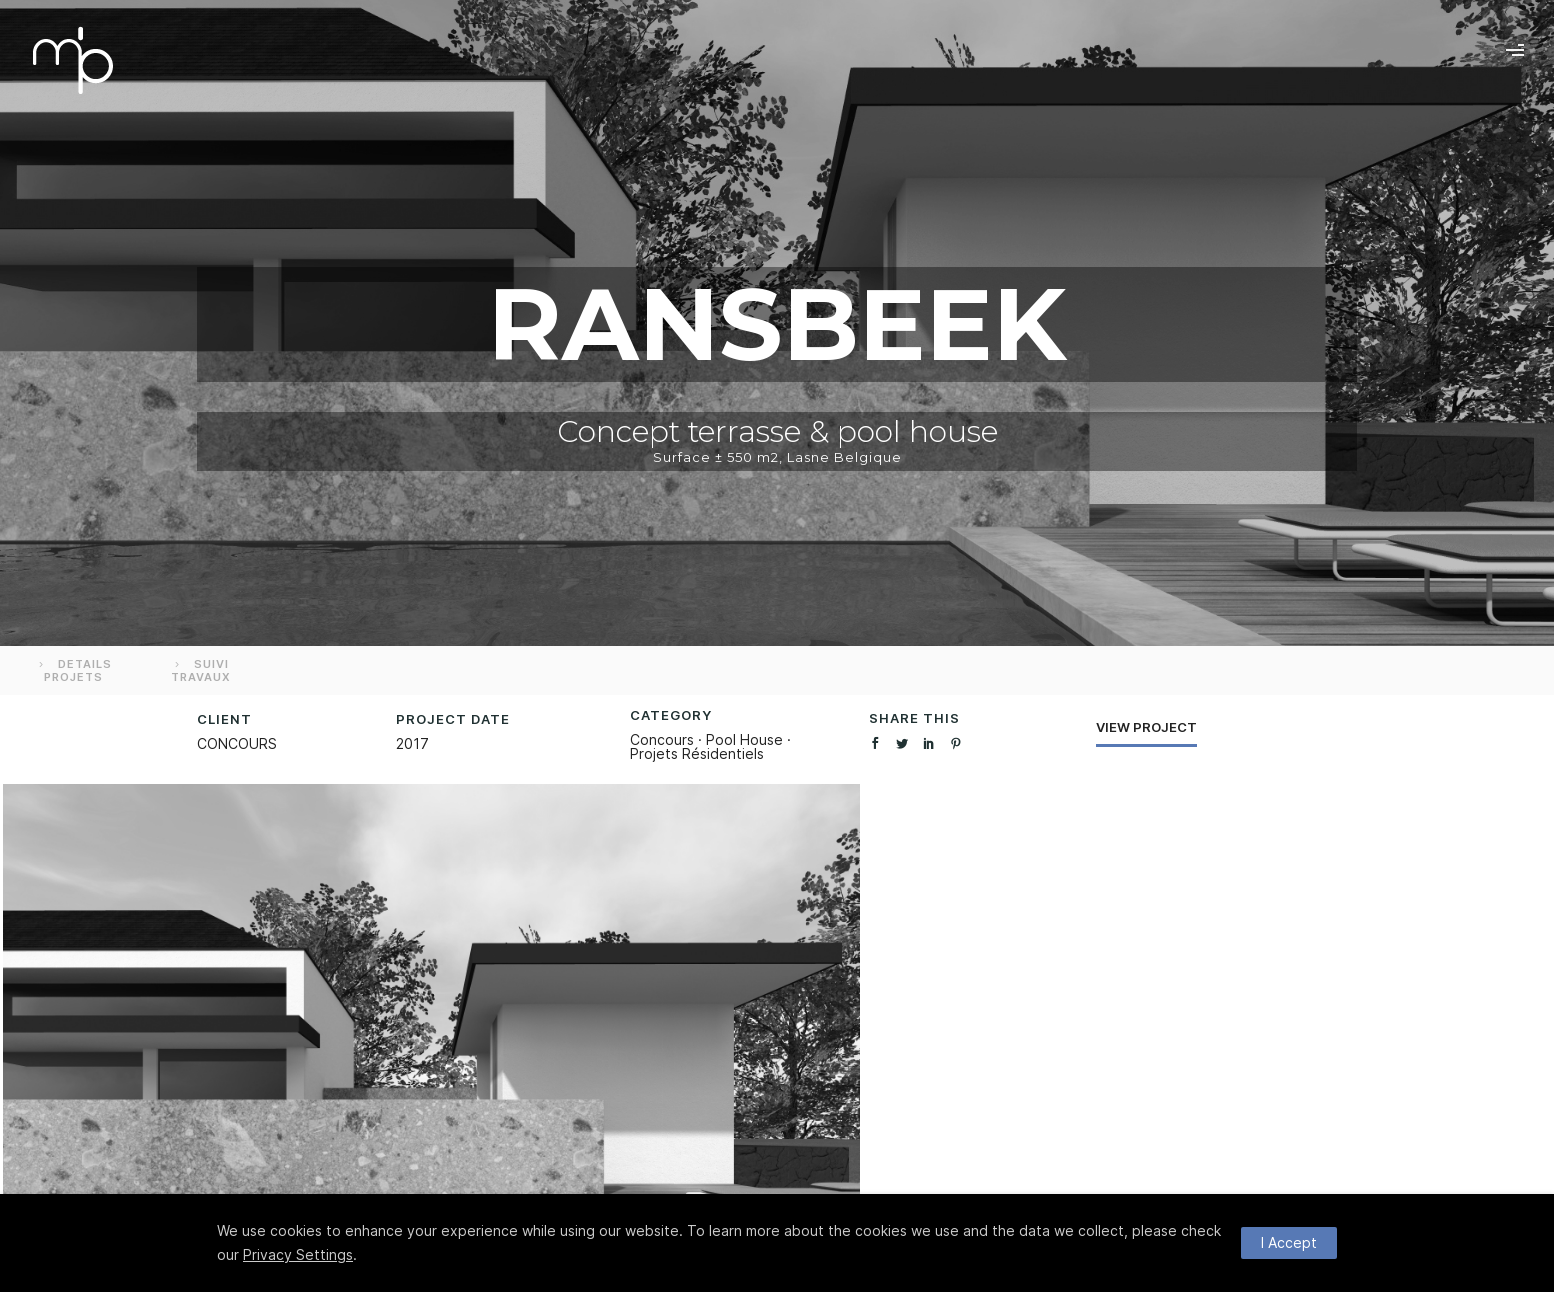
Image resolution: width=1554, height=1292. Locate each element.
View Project (1146, 727)
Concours (662, 739)
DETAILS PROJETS (73, 670)
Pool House (744, 739)
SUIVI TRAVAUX (201, 670)
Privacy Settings (298, 1254)
